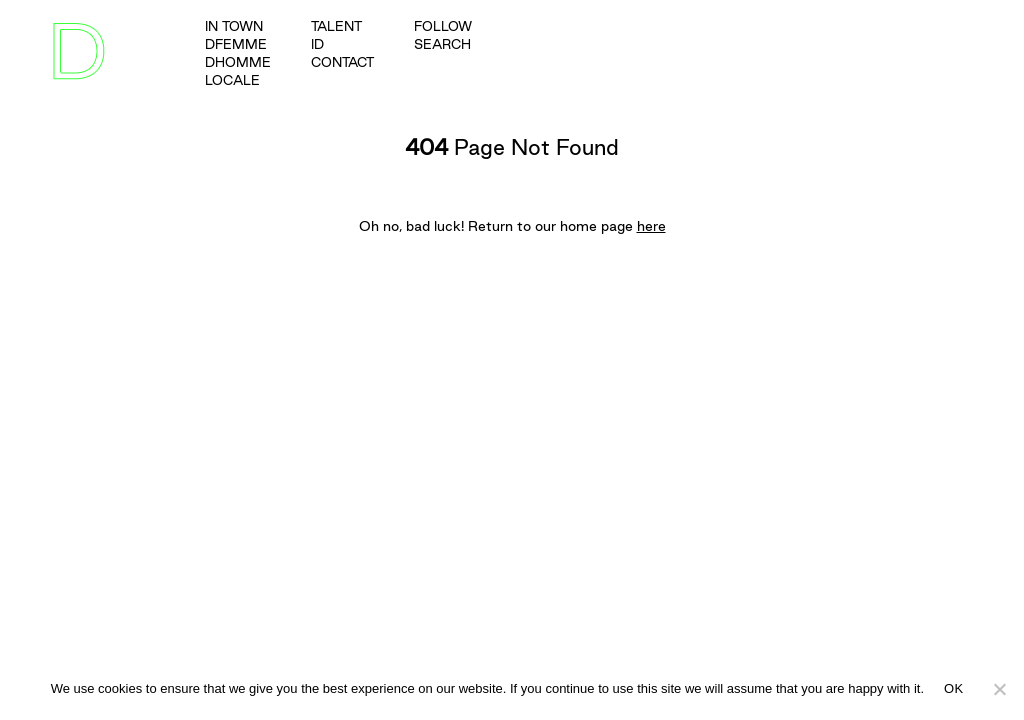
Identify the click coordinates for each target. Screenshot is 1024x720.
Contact (342, 62)
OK (953, 688)
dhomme (238, 62)
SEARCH (442, 44)
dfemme (236, 44)
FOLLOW (443, 26)
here (651, 226)
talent (336, 26)
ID (317, 44)
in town (234, 26)
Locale (232, 80)
